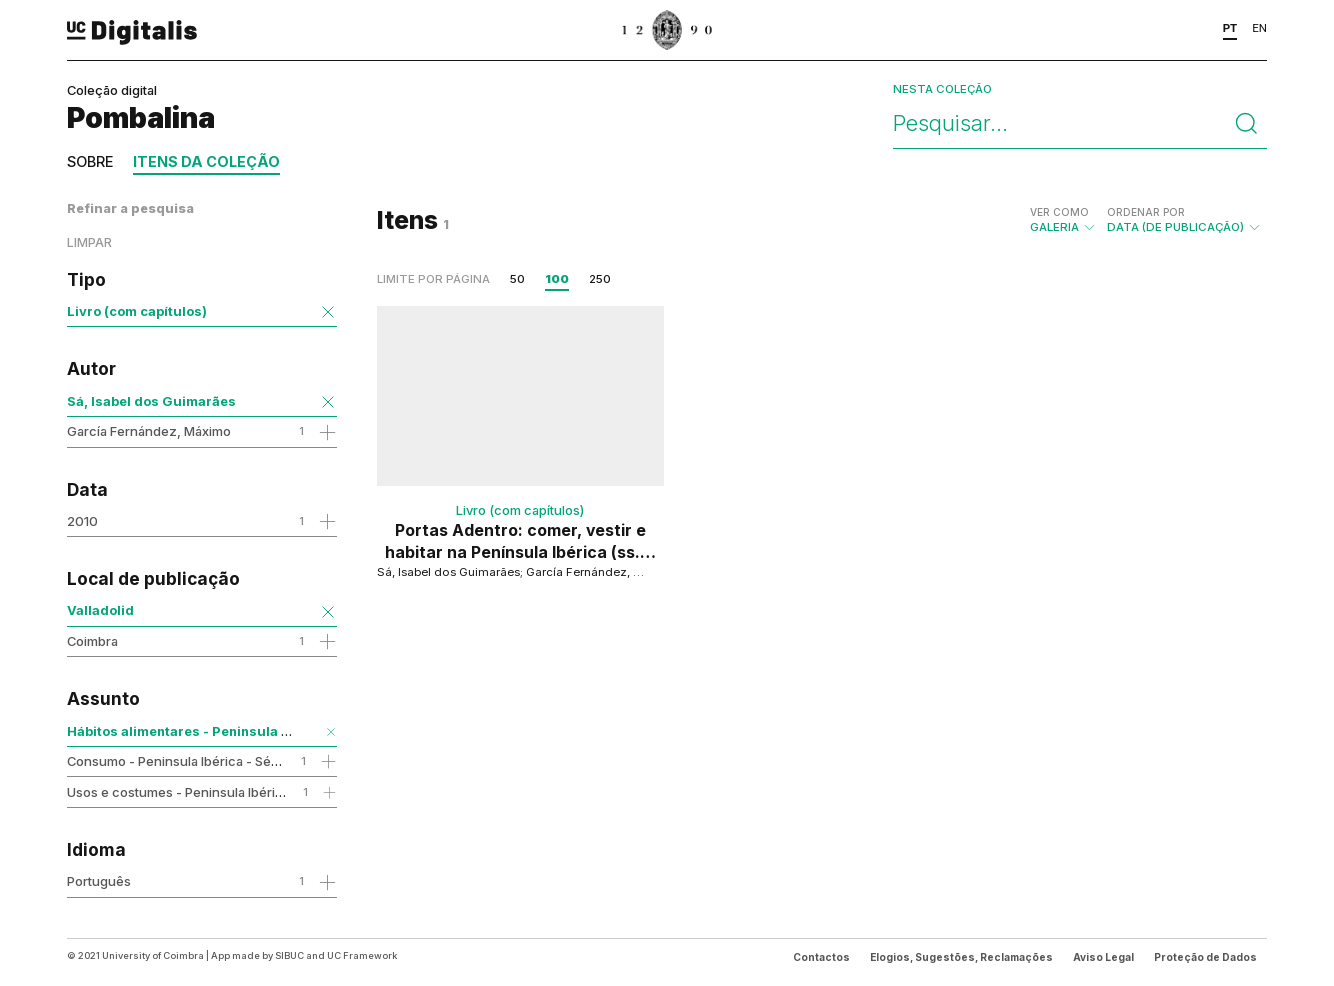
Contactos (821, 957)
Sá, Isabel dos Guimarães (151, 401)
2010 (82, 521)
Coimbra (92, 641)
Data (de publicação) (1184, 220)
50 (517, 279)
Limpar (89, 242)
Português (99, 881)
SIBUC (289, 955)
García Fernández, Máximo (149, 431)
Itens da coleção (206, 161)
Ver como (1059, 212)
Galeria (1063, 220)
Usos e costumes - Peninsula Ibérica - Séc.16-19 (213, 792)
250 (600, 279)
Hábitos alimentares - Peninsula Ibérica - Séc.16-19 (235, 731)
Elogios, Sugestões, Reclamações (961, 957)
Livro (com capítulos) (137, 311)
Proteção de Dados (1205, 957)
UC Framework (362, 955)
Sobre (90, 161)
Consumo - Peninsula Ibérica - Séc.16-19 (190, 761)
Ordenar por (1146, 212)
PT (1230, 28)
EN (1259, 28)
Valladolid (100, 610)
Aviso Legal (1103, 957)
